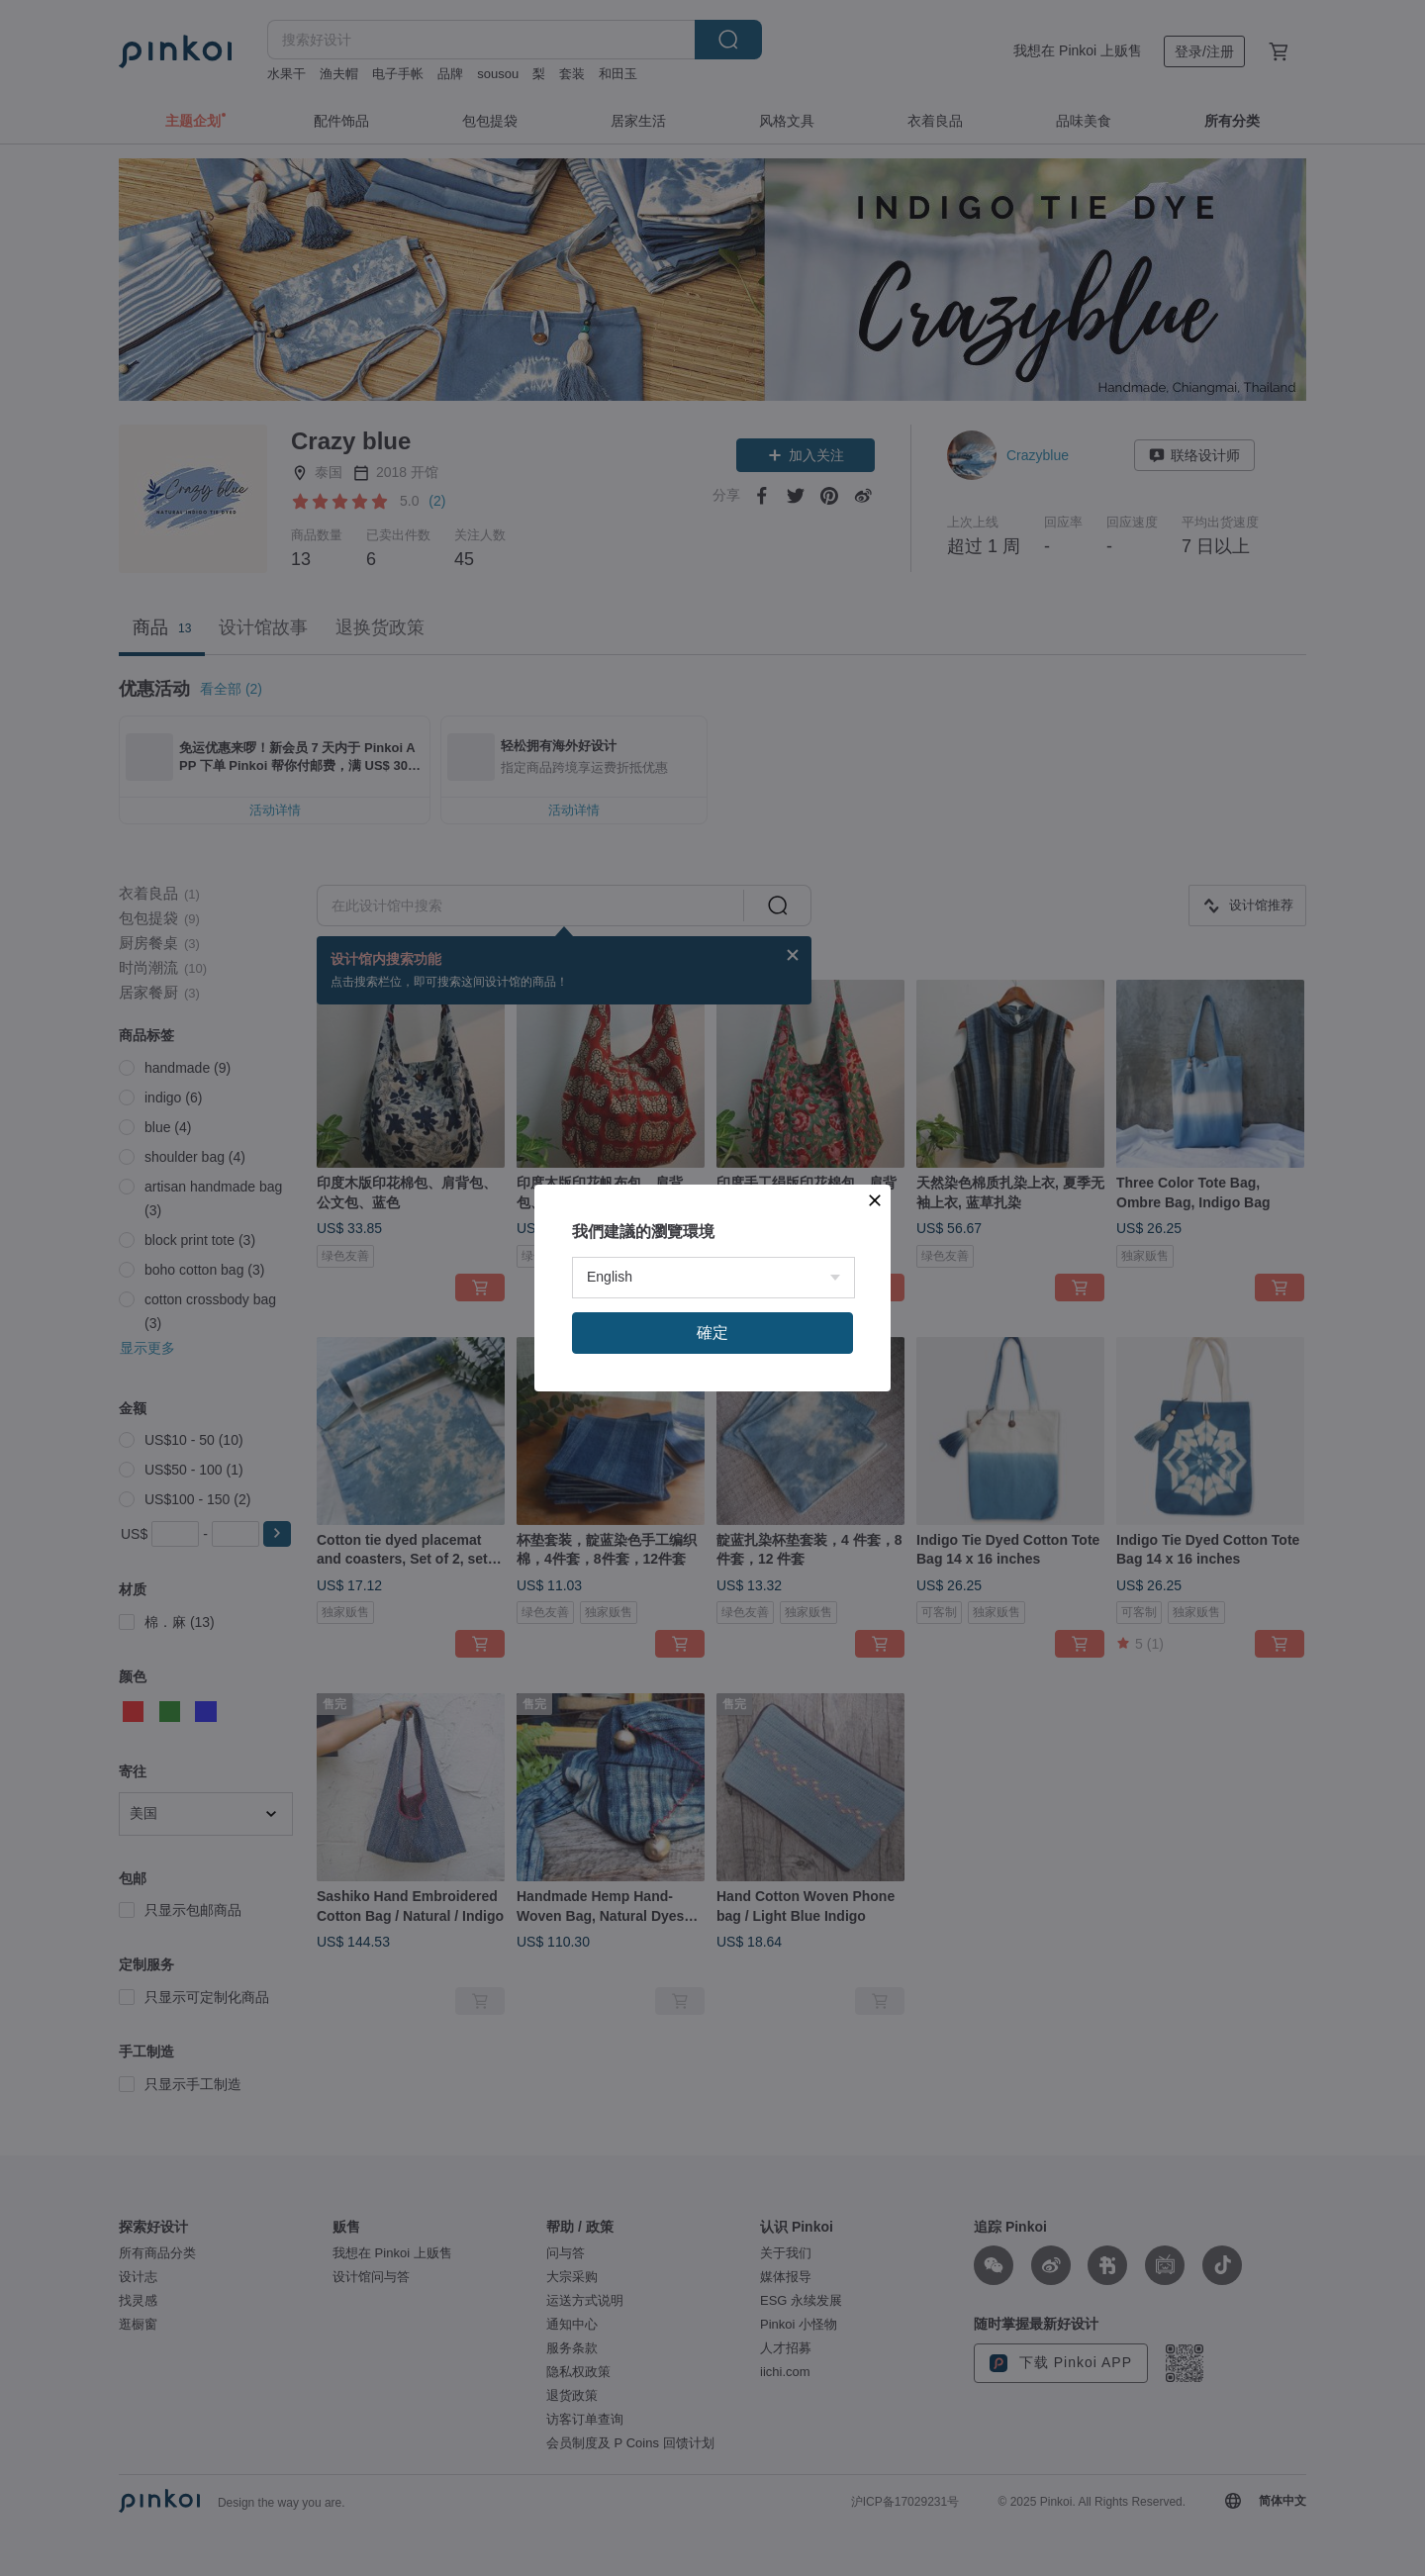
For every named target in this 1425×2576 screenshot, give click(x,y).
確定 (712, 1332)
